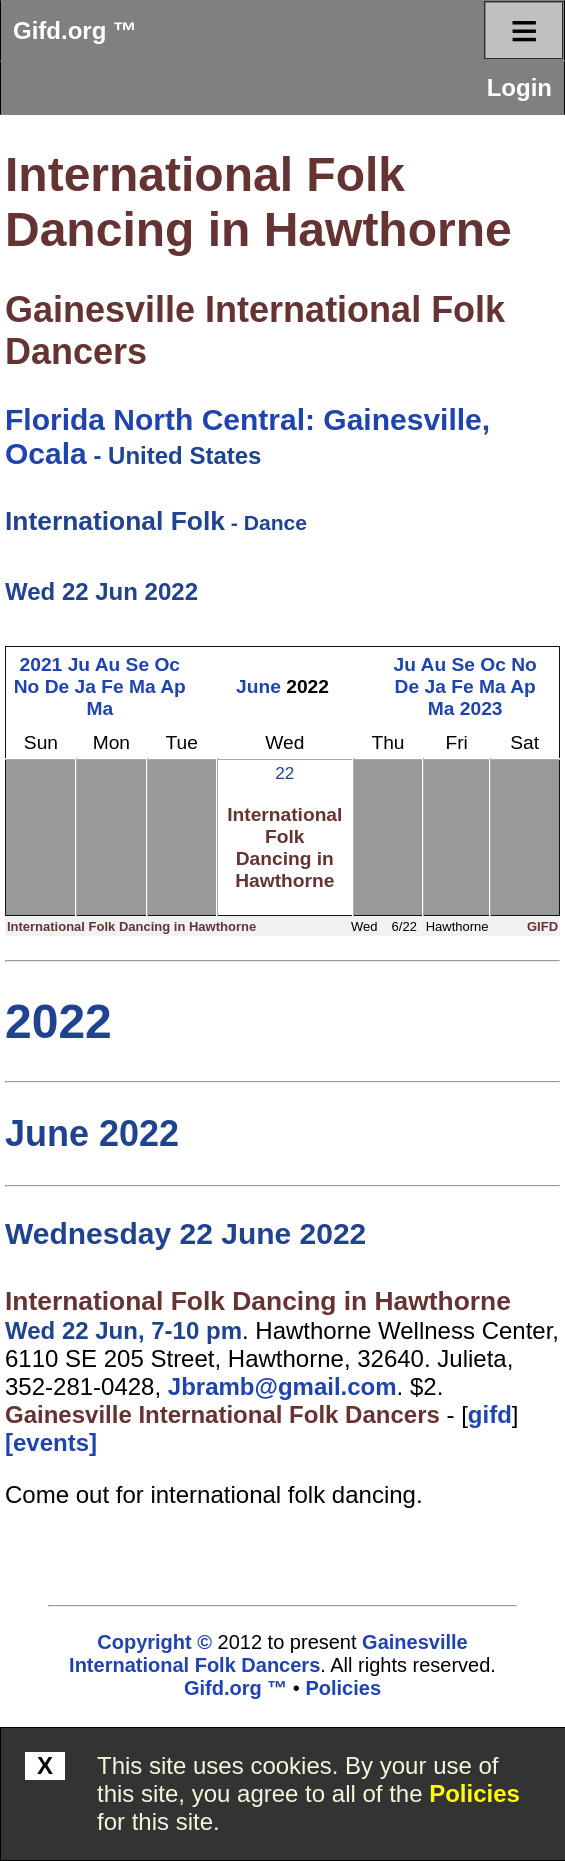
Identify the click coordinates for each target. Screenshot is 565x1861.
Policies (474, 1793)
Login (519, 87)
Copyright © (154, 1642)
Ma (142, 686)
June (258, 686)
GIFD (542, 926)
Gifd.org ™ (75, 30)
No (27, 686)
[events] (51, 1442)
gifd (490, 1414)
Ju (79, 664)
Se (137, 664)
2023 (481, 708)
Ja (85, 686)
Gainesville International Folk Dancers (222, 1414)
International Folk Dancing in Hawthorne (284, 847)
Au (108, 664)
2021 (41, 664)
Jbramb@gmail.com (282, 1386)
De (57, 686)
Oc (167, 664)
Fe (112, 686)
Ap (173, 686)
